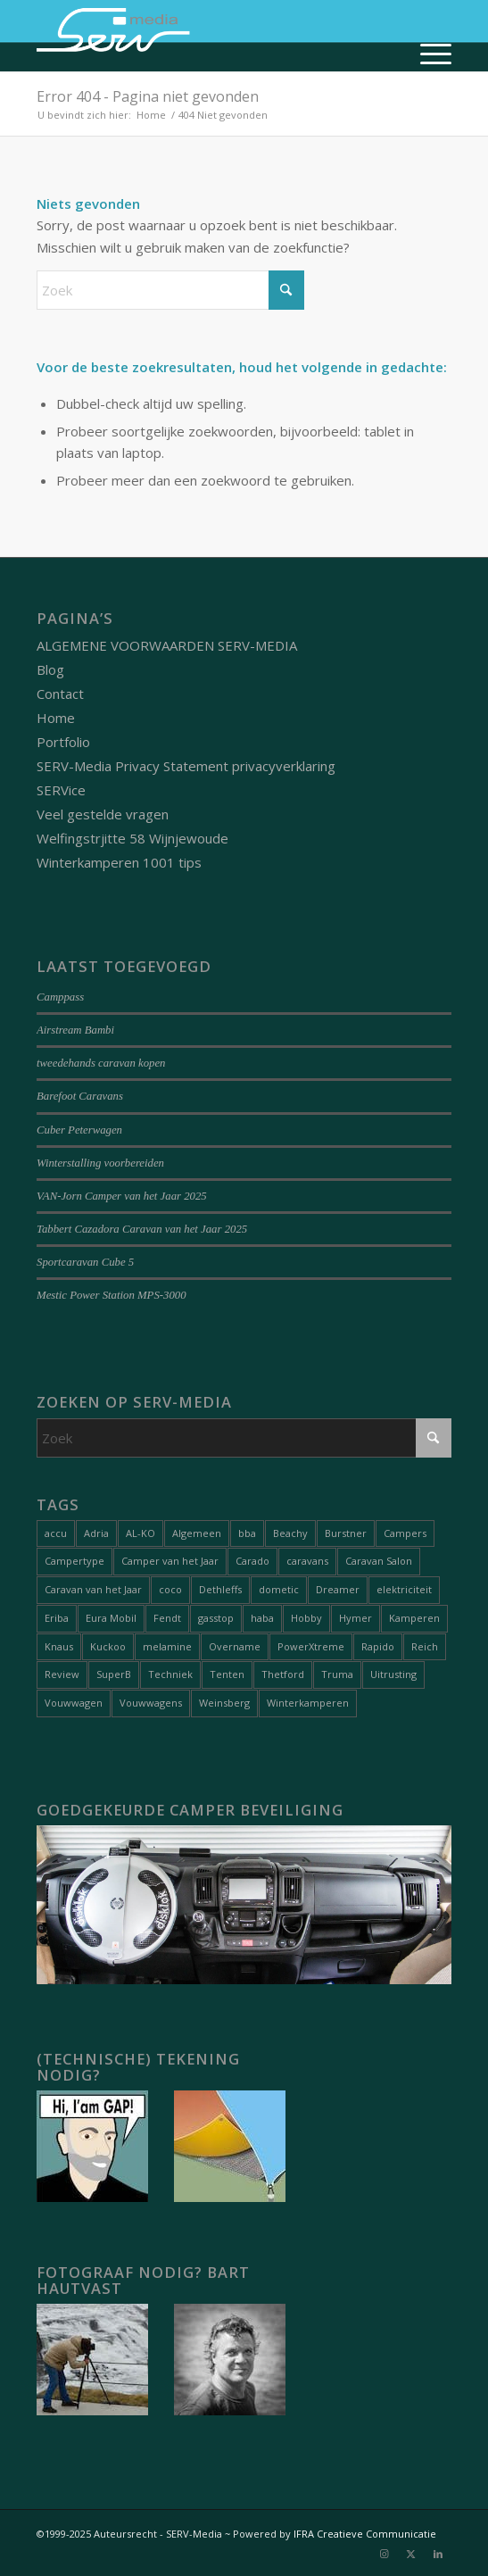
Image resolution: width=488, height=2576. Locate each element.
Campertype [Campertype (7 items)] (74, 1560)
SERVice (61, 790)
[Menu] (426, 53)
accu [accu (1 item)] (56, 1533)
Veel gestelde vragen (103, 814)
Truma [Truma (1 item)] (337, 1674)
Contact (60, 693)
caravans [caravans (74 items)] (307, 1560)
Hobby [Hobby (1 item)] (306, 1618)
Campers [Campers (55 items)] (405, 1533)
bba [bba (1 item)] (247, 1533)
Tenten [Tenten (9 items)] (227, 1674)
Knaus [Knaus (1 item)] (59, 1646)
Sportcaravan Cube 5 (85, 1262)
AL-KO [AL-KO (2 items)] (140, 1533)
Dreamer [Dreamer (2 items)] (338, 1589)
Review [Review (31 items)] (62, 1674)
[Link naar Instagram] (384, 2553)
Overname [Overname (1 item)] (235, 1646)
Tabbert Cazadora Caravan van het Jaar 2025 (142, 1229)
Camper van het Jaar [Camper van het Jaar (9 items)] (170, 1560)
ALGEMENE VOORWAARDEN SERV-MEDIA (167, 645)
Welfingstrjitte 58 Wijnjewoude (132, 838)
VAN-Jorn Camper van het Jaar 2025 (122, 1196)
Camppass (60, 997)
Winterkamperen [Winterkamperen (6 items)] (308, 1702)
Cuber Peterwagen (79, 1130)
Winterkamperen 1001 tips (119, 862)
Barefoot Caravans (80, 1096)
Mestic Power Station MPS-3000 (111, 1295)
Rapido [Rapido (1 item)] (377, 1646)
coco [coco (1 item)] (170, 1589)
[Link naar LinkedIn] (438, 2553)
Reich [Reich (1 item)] (424, 1646)
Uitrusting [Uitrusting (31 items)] (393, 1674)
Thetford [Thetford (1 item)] (282, 1674)
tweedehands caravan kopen (101, 1063)
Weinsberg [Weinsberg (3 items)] (224, 1702)
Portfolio (63, 742)
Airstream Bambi (75, 1030)
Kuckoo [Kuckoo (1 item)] (108, 1646)
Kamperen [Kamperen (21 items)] (414, 1618)
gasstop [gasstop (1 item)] (216, 1618)
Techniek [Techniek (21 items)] (170, 1674)
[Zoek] (170, 290)
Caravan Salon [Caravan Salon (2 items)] (378, 1560)
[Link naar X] (411, 2553)
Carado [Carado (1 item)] (252, 1560)
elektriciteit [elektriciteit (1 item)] (404, 1589)
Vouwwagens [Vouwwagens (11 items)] (151, 1702)
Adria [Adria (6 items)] (96, 1533)
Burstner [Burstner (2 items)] (346, 1533)
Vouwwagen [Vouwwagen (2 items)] (74, 1702)
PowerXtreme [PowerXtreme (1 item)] (310, 1646)
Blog (50, 669)
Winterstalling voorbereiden (100, 1163)
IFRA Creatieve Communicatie (365, 2533)
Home (56, 718)
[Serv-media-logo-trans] (202, 35)
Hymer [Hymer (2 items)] (355, 1618)
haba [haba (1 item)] (262, 1618)
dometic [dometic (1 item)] (279, 1589)
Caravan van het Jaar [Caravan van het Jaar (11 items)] (93, 1589)
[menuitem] (426, 53)
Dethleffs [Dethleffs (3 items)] (220, 1589)
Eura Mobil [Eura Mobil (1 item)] (111, 1618)
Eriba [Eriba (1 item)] (57, 1618)
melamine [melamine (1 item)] (167, 1646)
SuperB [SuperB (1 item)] (113, 1674)
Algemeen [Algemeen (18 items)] (196, 1533)
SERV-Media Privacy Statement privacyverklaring (186, 766)
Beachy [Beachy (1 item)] (290, 1533)
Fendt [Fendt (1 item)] (167, 1618)
